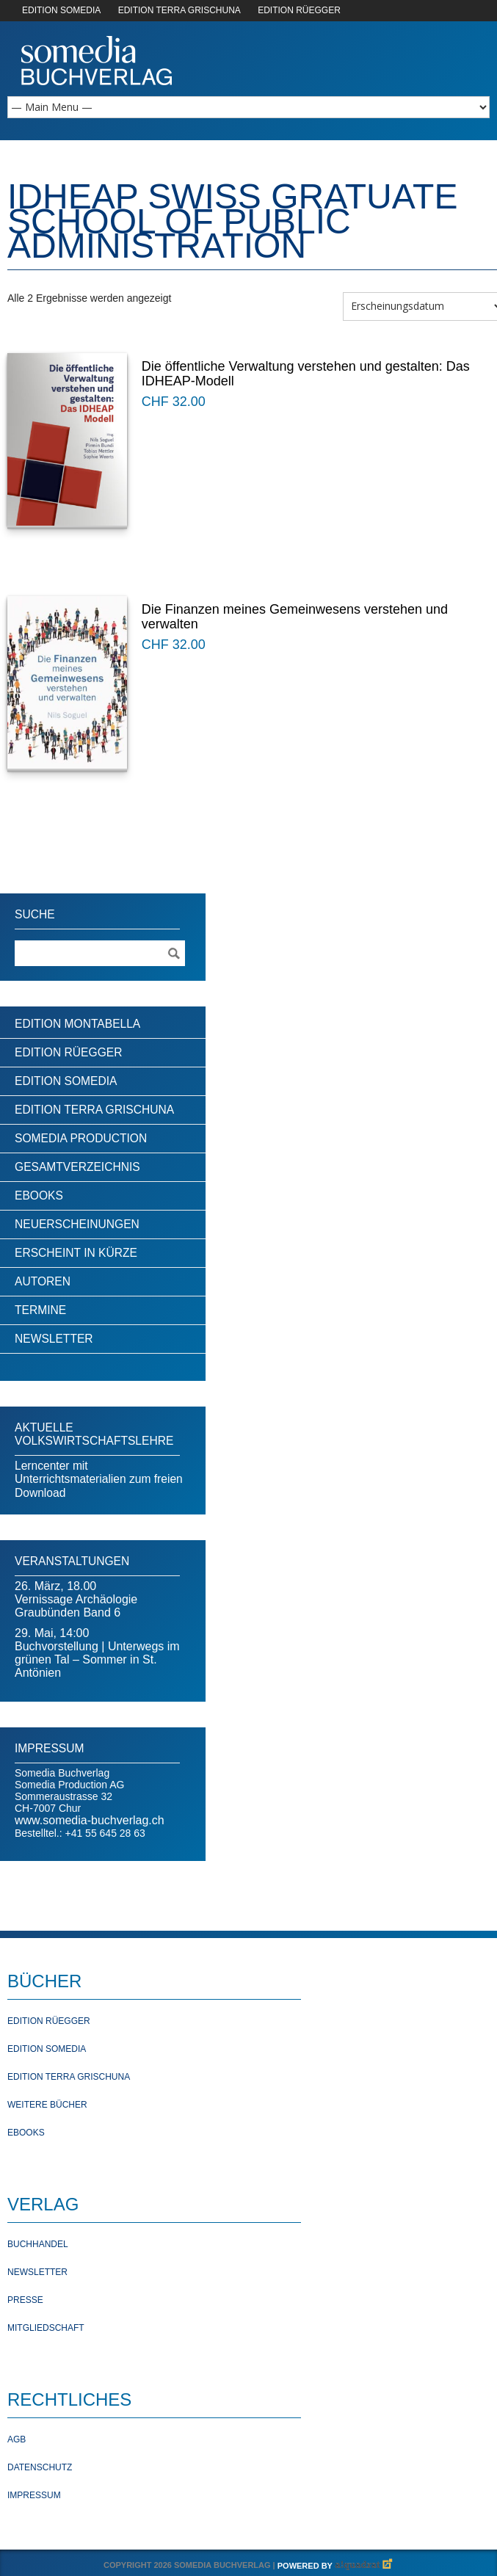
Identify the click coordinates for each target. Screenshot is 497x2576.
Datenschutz (39, 2467)
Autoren (42, 1281)
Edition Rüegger (68, 1052)
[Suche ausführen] (173, 953)
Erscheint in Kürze (76, 1253)
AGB (16, 2439)
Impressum (34, 2495)
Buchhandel (37, 2244)
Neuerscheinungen (77, 1224)
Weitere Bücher (47, 2105)
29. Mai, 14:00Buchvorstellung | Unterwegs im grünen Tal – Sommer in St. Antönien (97, 1653)
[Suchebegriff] (100, 953)
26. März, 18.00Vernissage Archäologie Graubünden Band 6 (76, 1599)
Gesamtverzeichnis (77, 1167)
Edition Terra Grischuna (94, 1109)
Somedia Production (81, 1138)
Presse (25, 2300)
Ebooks (39, 1195)
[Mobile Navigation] (248, 107)
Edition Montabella (77, 1023)
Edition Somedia (66, 1081)
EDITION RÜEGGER (299, 10)
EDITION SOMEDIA (61, 10)
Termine (40, 1310)
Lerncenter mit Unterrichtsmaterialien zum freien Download (99, 1479)
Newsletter (54, 1338)
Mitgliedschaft (45, 2328)
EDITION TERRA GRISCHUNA (179, 10)
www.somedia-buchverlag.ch (89, 1820)
